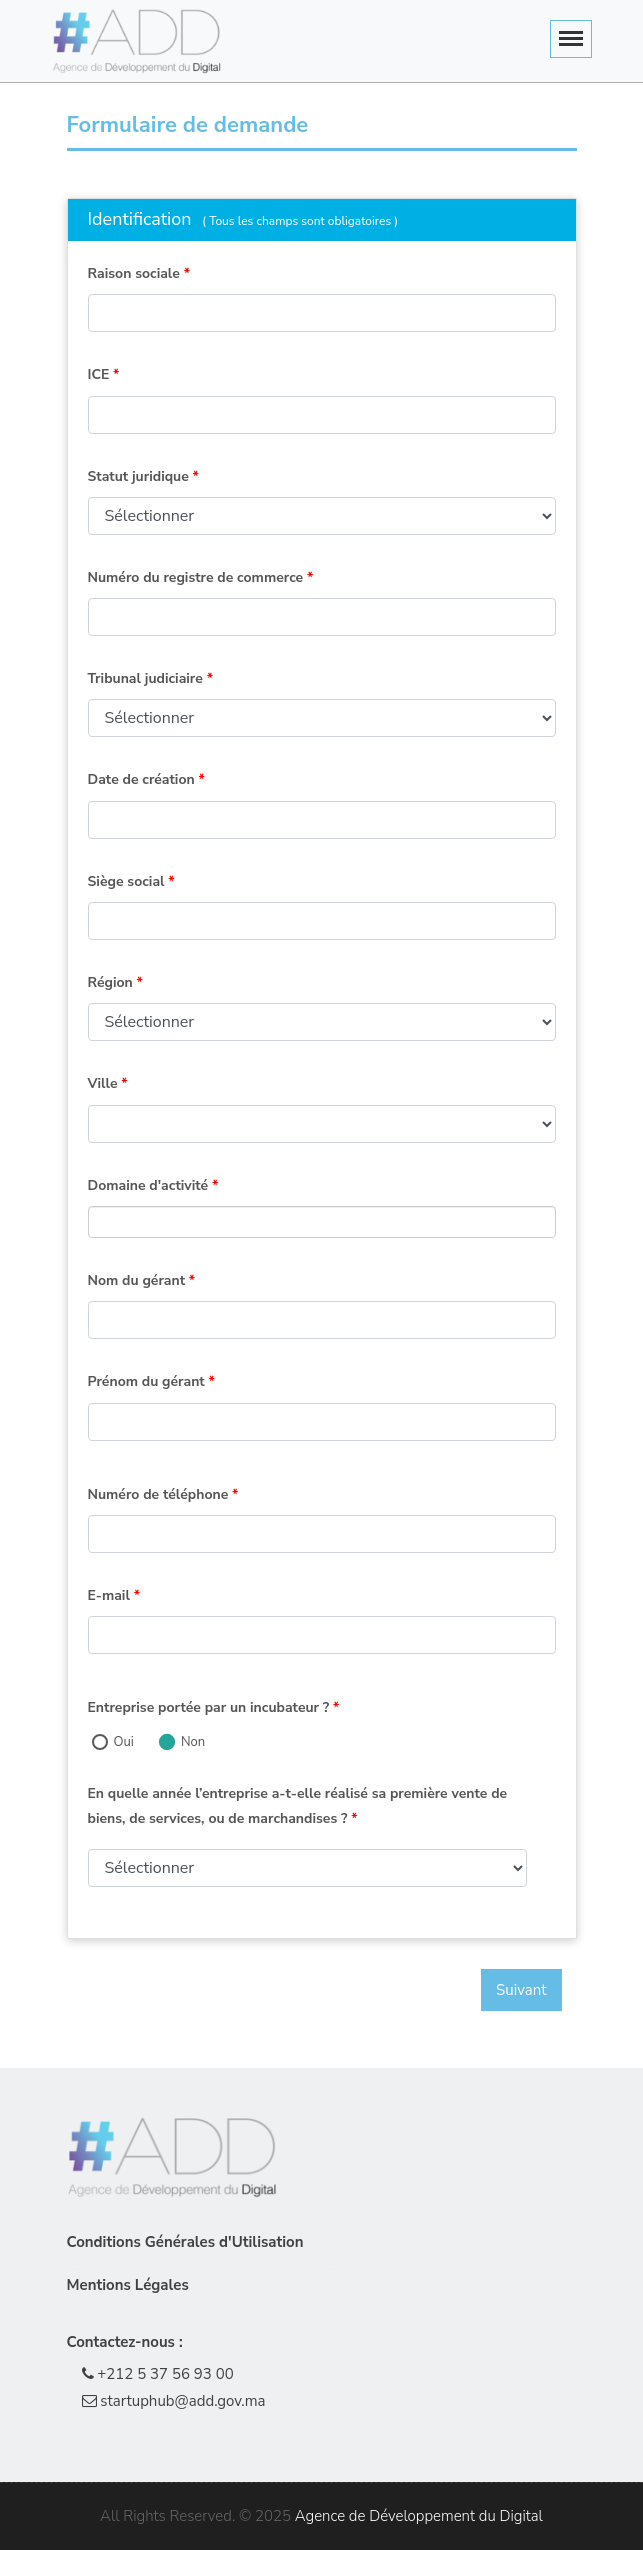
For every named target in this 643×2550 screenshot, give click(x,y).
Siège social (131, 881)
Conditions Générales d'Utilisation (185, 2242)
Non (193, 1742)
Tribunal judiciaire (150, 678)
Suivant (521, 1990)
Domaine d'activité (153, 1185)
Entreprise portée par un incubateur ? (214, 1707)
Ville (108, 1083)
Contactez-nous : (125, 2342)
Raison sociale (139, 273)
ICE (104, 374)
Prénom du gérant (151, 1381)
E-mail (114, 1595)
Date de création (146, 779)
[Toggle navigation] (571, 39)
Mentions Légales (128, 2285)
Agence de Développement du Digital (419, 2516)
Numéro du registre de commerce (201, 577)
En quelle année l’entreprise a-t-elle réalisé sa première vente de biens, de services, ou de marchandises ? (298, 1806)
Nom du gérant (142, 1280)
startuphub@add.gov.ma (174, 2401)
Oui (124, 1742)
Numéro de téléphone (163, 1494)
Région (115, 982)
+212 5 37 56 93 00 (158, 2374)
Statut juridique (143, 476)
